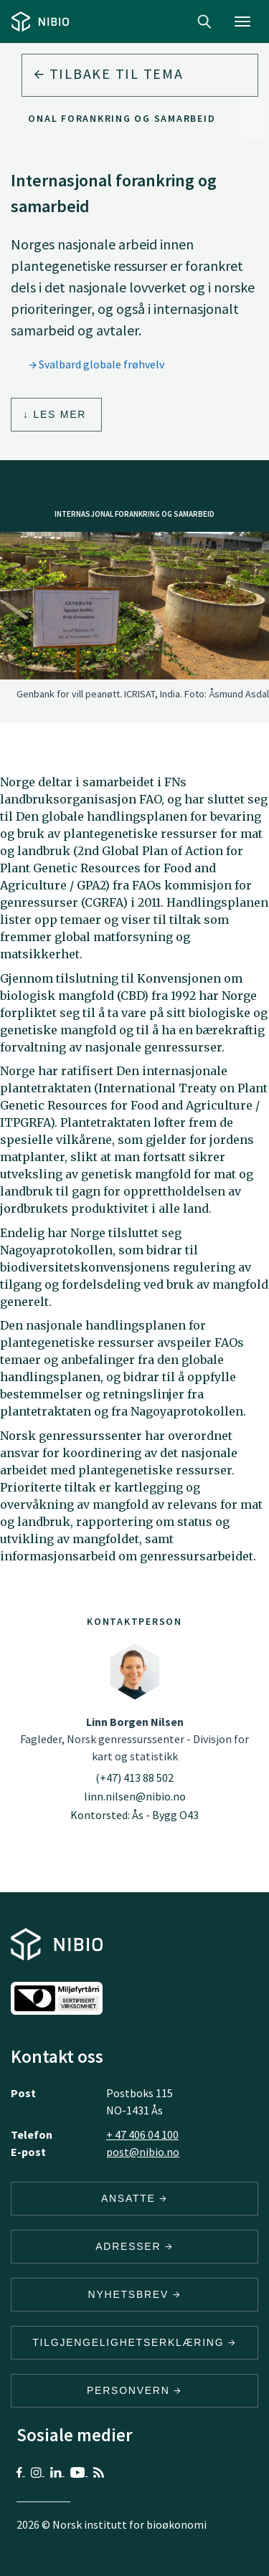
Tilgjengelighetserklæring (134, 2342)
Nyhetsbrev (134, 2294)
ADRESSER (134, 2246)
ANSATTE (134, 2198)
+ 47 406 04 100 (142, 2134)
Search (204, 21)
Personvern (134, 2390)
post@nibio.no (142, 2152)
